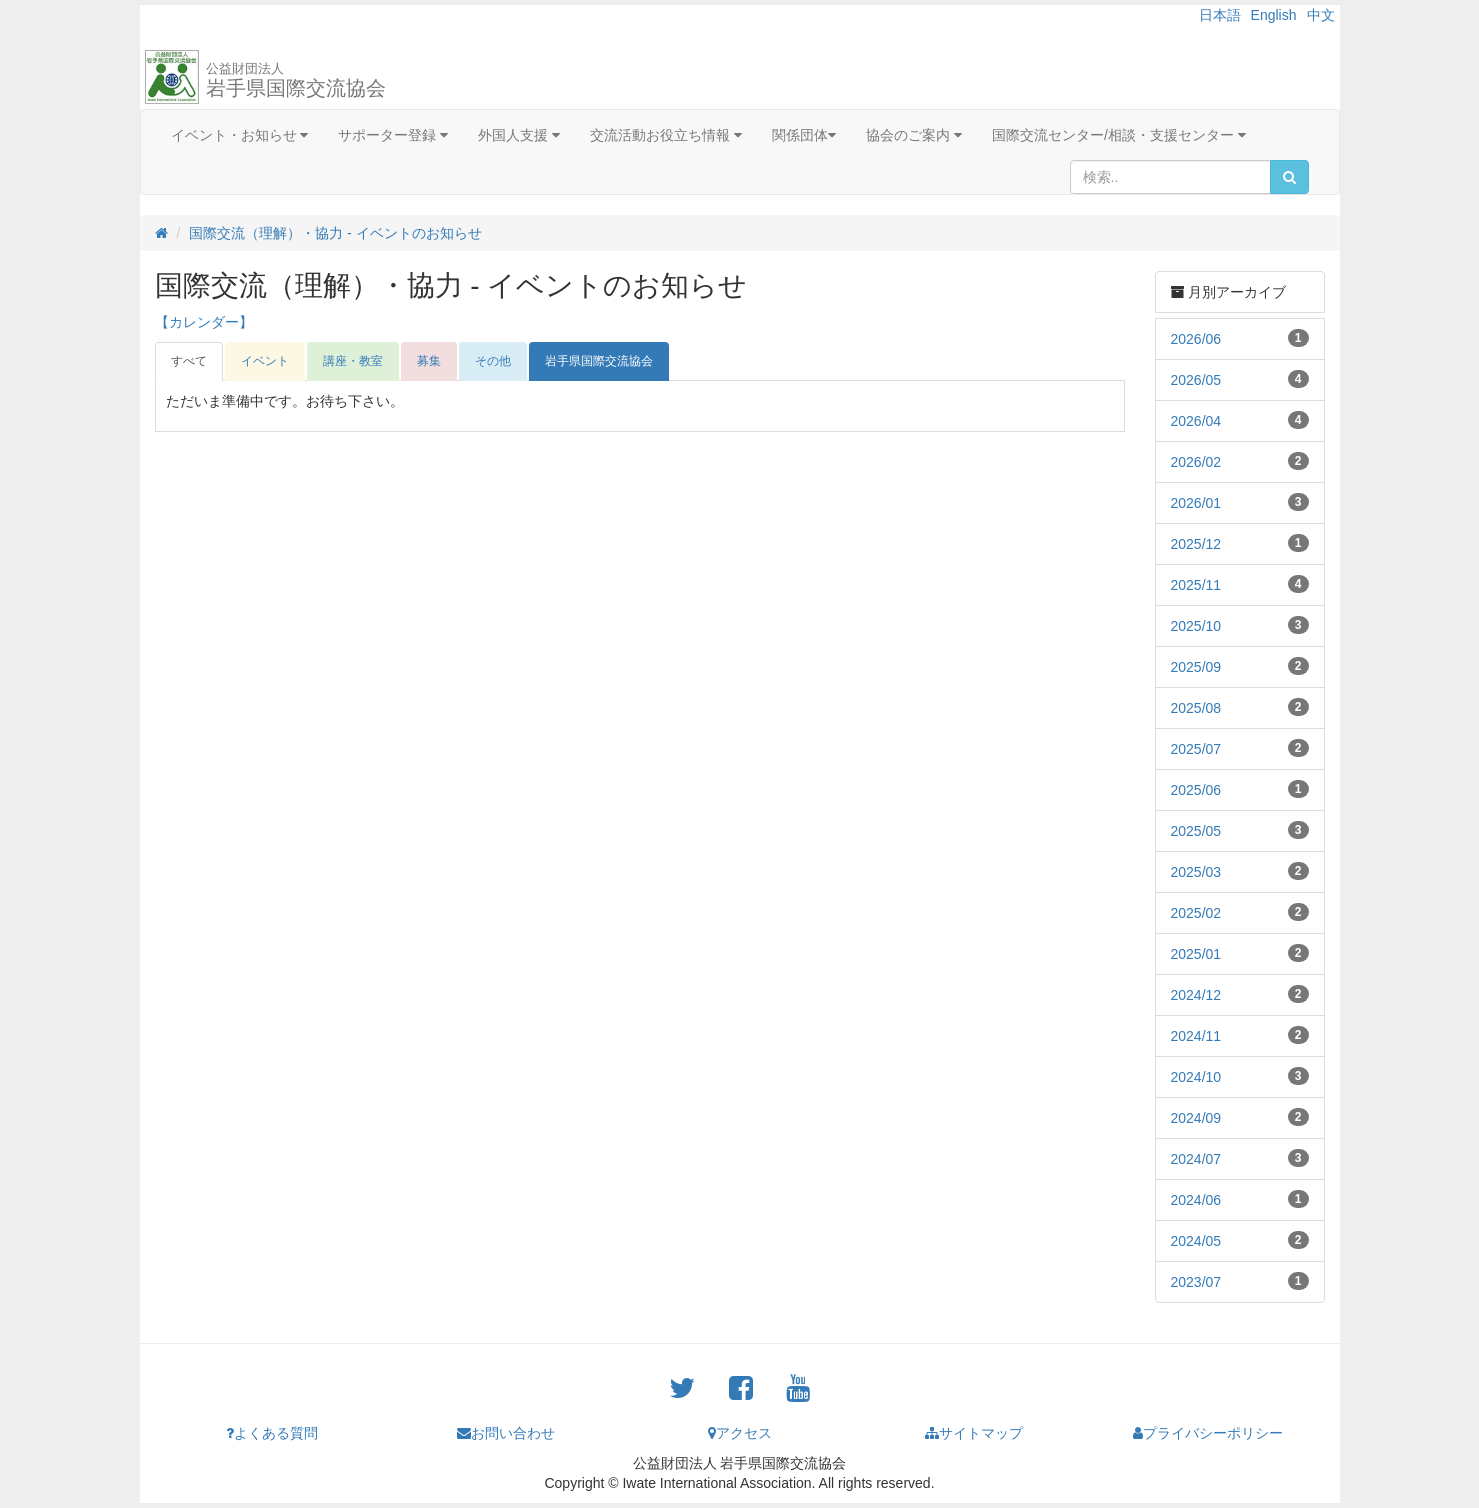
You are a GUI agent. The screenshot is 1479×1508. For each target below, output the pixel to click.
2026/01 (1196, 503)
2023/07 (1196, 1282)
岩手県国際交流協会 (296, 80)
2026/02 (1196, 462)
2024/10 (1196, 1077)
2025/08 (1196, 708)
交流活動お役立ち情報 (666, 135)
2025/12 (1196, 544)
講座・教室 (353, 361)
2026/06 (1196, 339)
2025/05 (1196, 831)
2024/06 (1196, 1200)
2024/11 (1196, 1036)
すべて (189, 361)
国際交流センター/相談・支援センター (1119, 135)
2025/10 (1196, 626)
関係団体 (804, 135)
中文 (1321, 15)
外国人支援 (519, 135)
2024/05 (1196, 1241)
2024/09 (1196, 1118)
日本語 (1220, 15)
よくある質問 (272, 1433)
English (1274, 15)
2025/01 (1196, 954)
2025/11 (1196, 585)
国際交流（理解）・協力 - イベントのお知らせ (335, 233)
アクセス (740, 1433)
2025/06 (1196, 790)
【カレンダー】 (204, 322)
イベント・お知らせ (240, 135)
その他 (493, 361)
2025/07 (1196, 749)
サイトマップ (974, 1433)
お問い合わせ (506, 1433)
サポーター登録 (393, 135)
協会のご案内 (914, 135)
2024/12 (1196, 995)
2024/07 (1196, 1159)
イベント (265, 361)
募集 (429, 361)
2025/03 (1196, 872)
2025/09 (1196, 667)
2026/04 (1196, 421)
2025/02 (1196, 913)
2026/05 (1196, 380)
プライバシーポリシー (1208, 1433)
